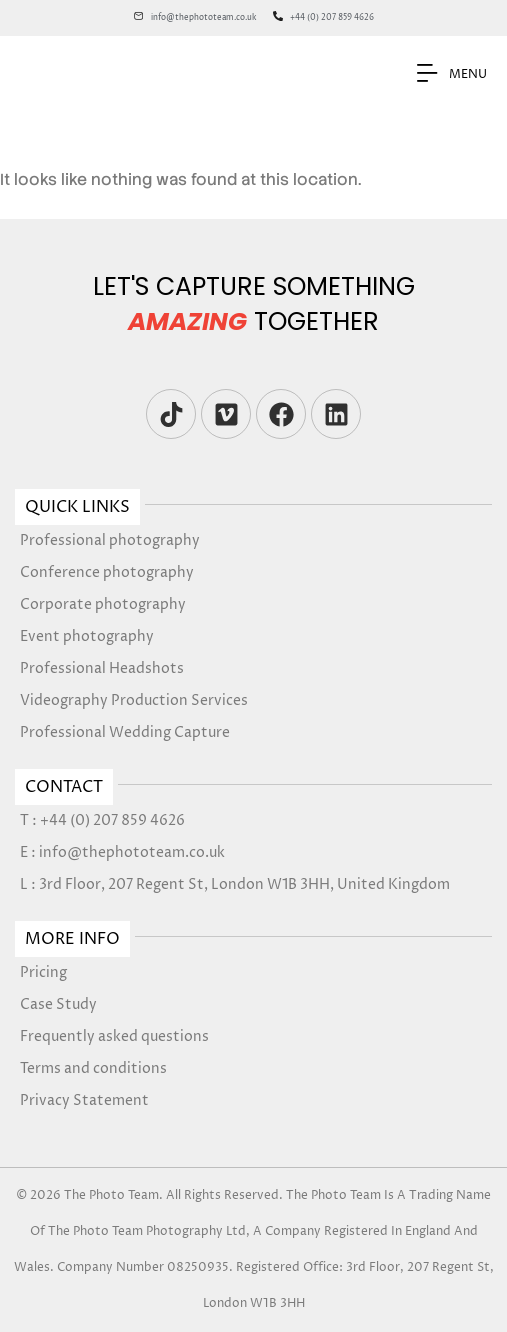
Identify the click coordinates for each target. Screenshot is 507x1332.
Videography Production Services (134, 700)
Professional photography (110, 540)
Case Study (58, 1004)
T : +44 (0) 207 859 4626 (102, 820)
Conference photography (107, 572)
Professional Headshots (102, 668)
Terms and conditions (93, 1068)
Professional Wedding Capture (125, 732)
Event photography (87, 636)
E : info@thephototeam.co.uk (122, 852)
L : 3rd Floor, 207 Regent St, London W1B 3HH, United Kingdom (235, 884)
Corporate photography (103, 604)
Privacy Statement (84, 1100)
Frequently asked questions (114, 1036)
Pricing (43, 972)
